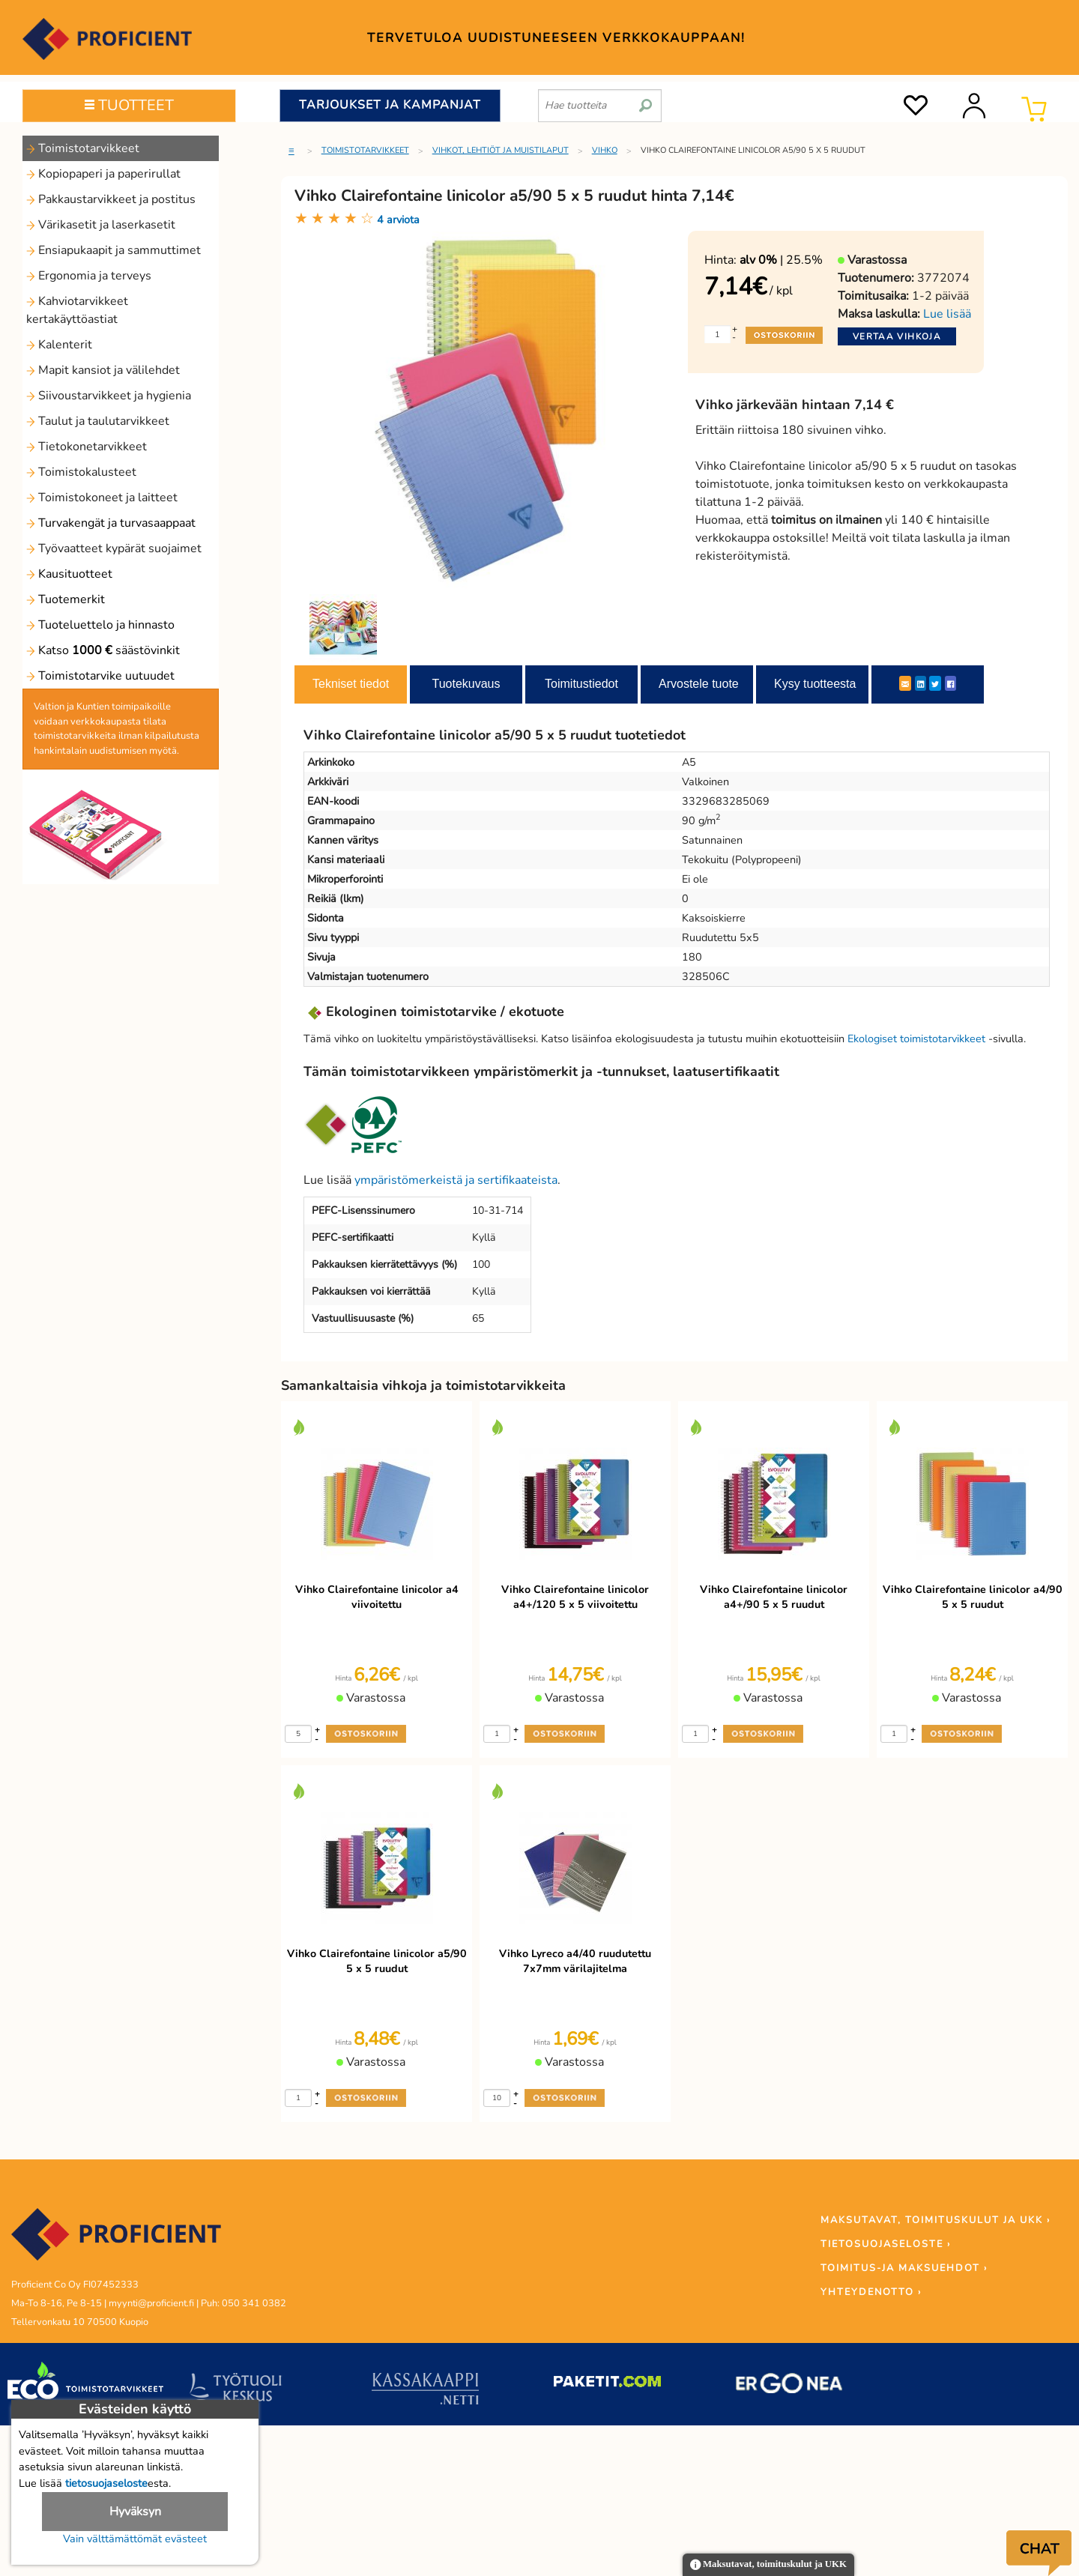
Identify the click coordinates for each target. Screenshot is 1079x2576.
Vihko (604, 150)
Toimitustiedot (581, 683)
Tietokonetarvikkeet (86, 446)
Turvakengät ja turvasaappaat (111, 523)
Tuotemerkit (65, 599)
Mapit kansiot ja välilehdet (103, 370)
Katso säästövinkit (103, 650)
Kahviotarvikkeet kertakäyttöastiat (77, 310)
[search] (645, 99)
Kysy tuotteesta (815, 683)
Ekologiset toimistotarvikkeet (916, 1038)
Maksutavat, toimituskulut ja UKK (768, 2565)
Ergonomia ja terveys (88, 275)
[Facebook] (950, 683)
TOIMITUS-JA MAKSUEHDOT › (904, 2268)
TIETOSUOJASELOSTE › (885, 2244)
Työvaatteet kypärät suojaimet (114, 548)
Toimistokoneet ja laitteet (102, 497)
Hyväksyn (135, 2511)
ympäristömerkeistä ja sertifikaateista (455, 1180)
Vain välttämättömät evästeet (135, 2538)
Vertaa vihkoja (897, 336)
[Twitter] (935, 683)
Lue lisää (947, 314)
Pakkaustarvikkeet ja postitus (111, 199)
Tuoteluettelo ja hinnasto (100, 625)
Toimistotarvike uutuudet (100, 676)
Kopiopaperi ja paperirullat (103, 174)
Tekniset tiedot (350, 683)
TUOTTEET (129, 105)
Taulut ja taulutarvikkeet (97, 421)
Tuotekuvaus (466, 683)
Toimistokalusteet (81, 472)
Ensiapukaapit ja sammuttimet (113, 250)
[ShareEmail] (905, 683)
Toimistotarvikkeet (82, 148)
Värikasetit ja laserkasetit (100, 225)
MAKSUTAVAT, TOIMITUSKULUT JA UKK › (935, 2220)
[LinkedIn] (920, 683)
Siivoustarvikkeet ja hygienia (108, 395)
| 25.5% (781, 260)
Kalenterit (59, 344)
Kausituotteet (69, 574)
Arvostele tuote (699, 683)
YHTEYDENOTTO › (871, 2292)
